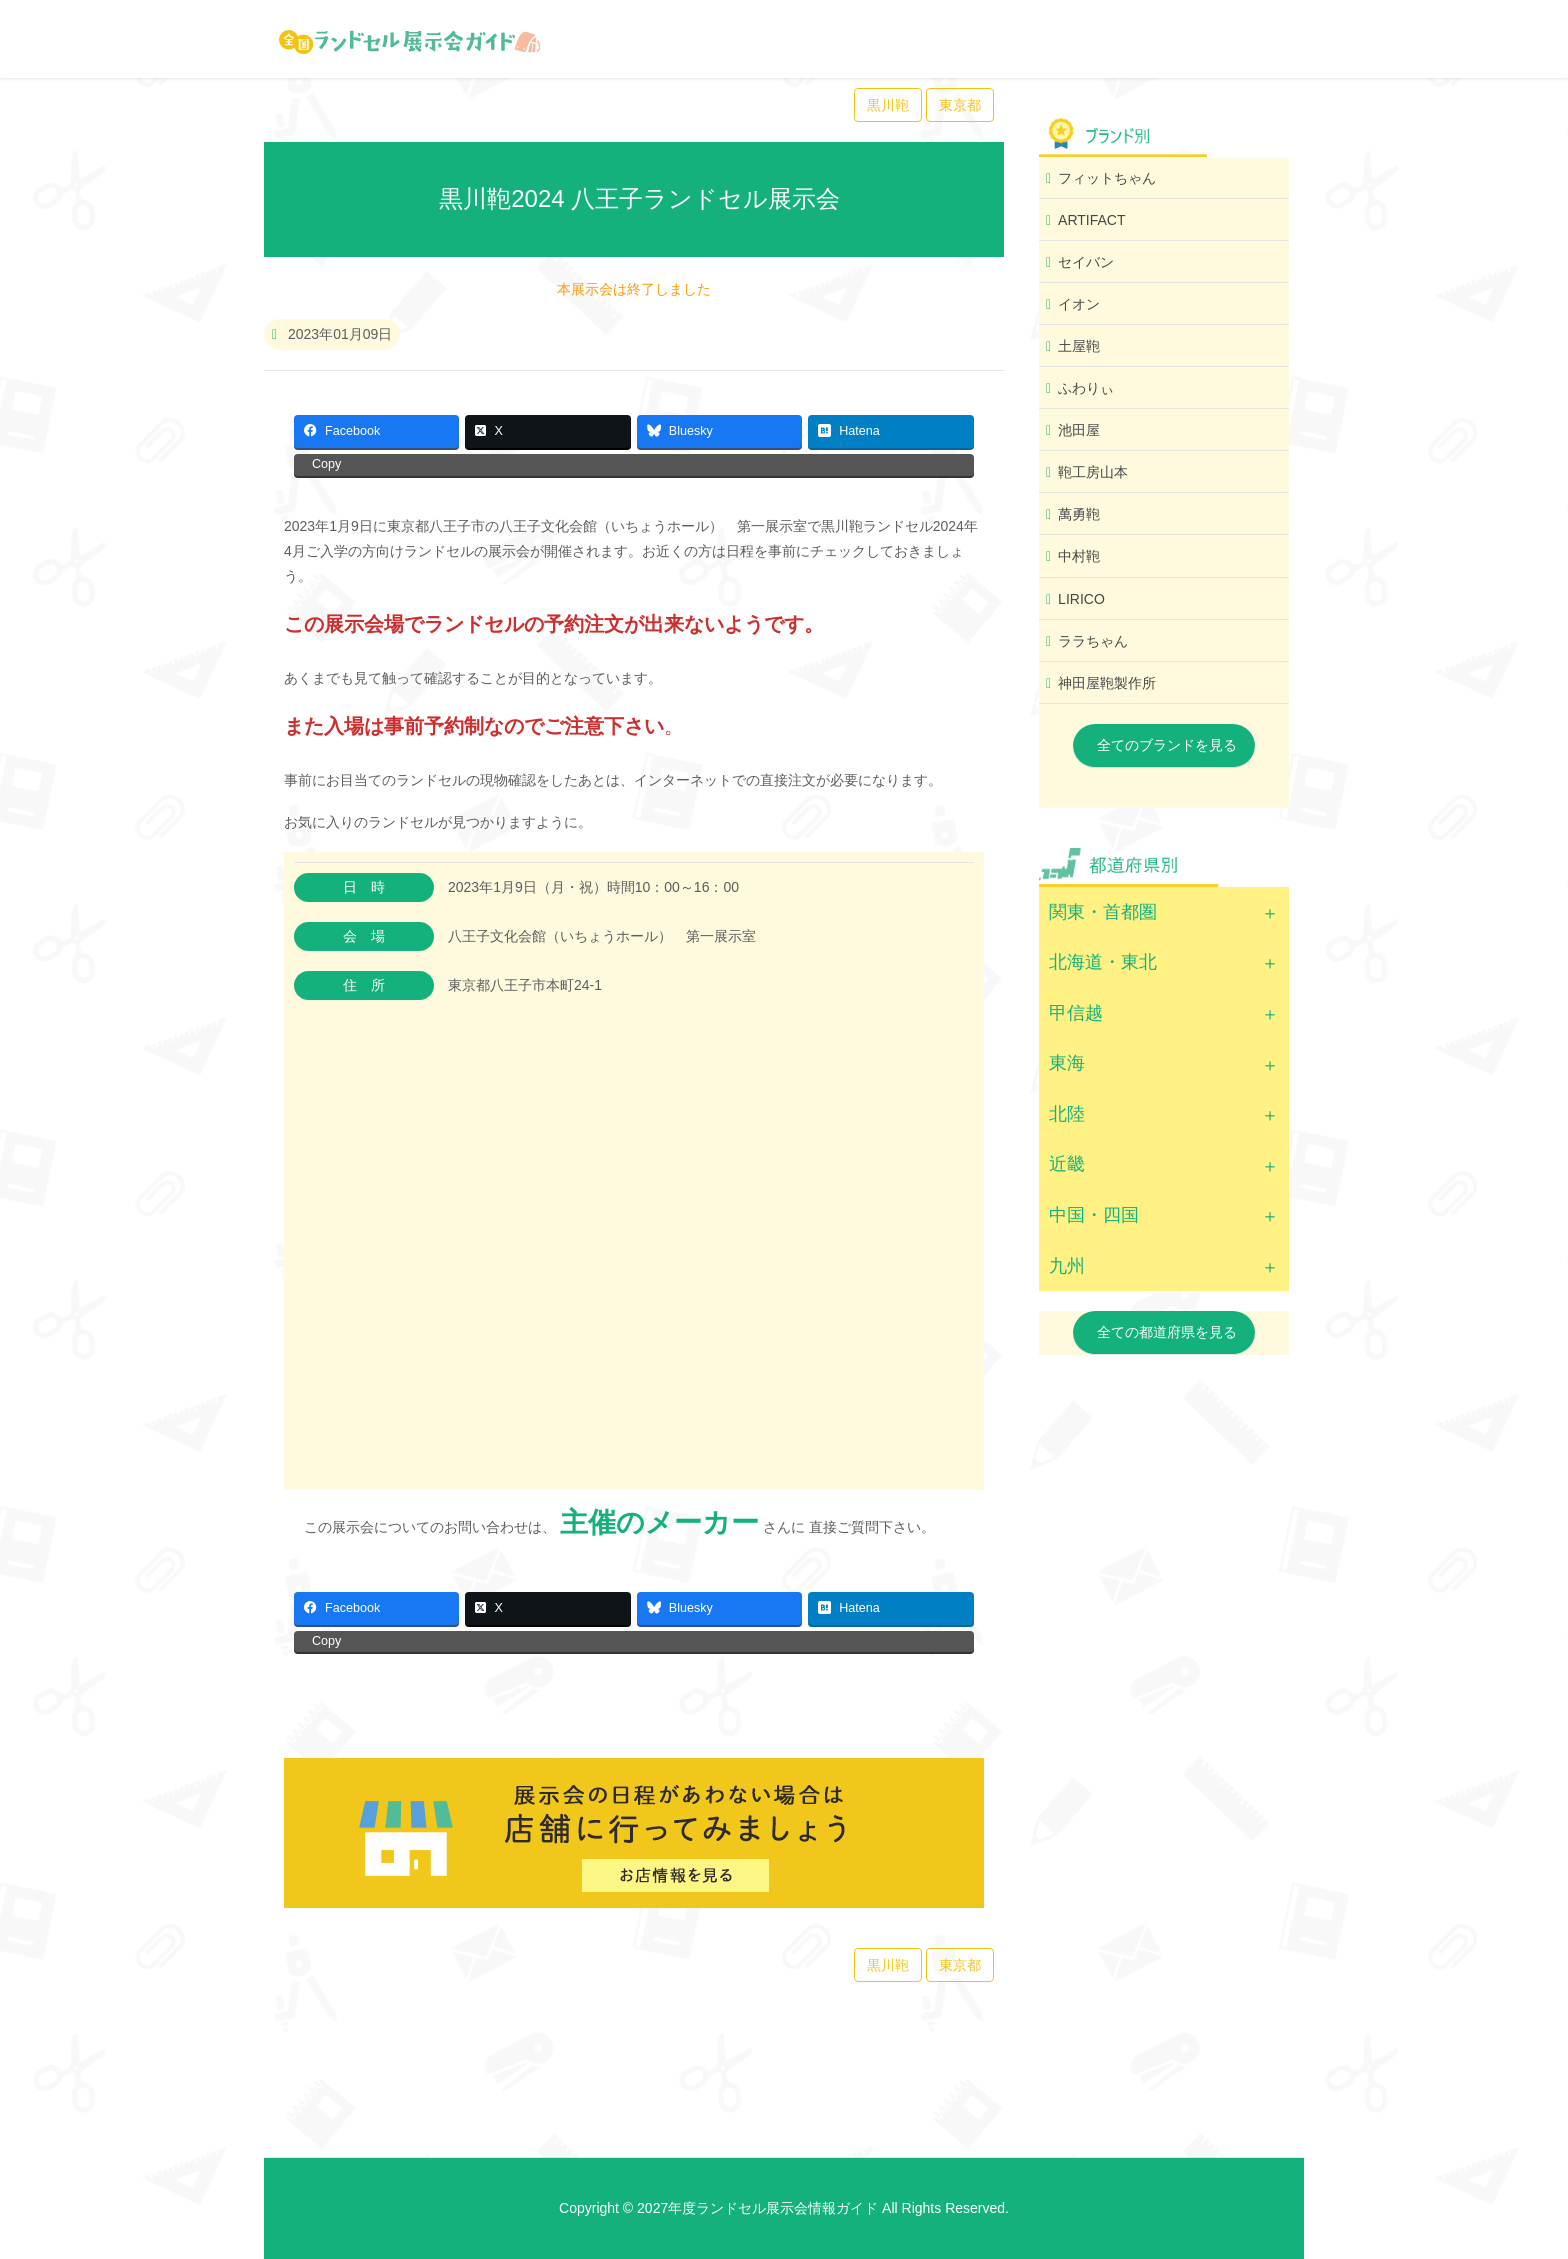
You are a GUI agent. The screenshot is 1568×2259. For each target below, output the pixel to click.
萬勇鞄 (1079, 514)
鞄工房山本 (1093, 472)
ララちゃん (1093, 641)
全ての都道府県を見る (1167, 1332)
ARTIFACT (1091, 220)
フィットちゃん (1107, 178)
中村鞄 (1079, 556)
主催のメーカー (659, 1522)
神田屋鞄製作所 (1107, 683)
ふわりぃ (1086, 388)
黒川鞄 (888, 105)
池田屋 (1079, 430)
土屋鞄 (1079, 346)
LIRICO (1081, 599)
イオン (1079, 304)
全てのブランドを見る (1167, 745)
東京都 (960, 105)
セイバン (1086, 262)
